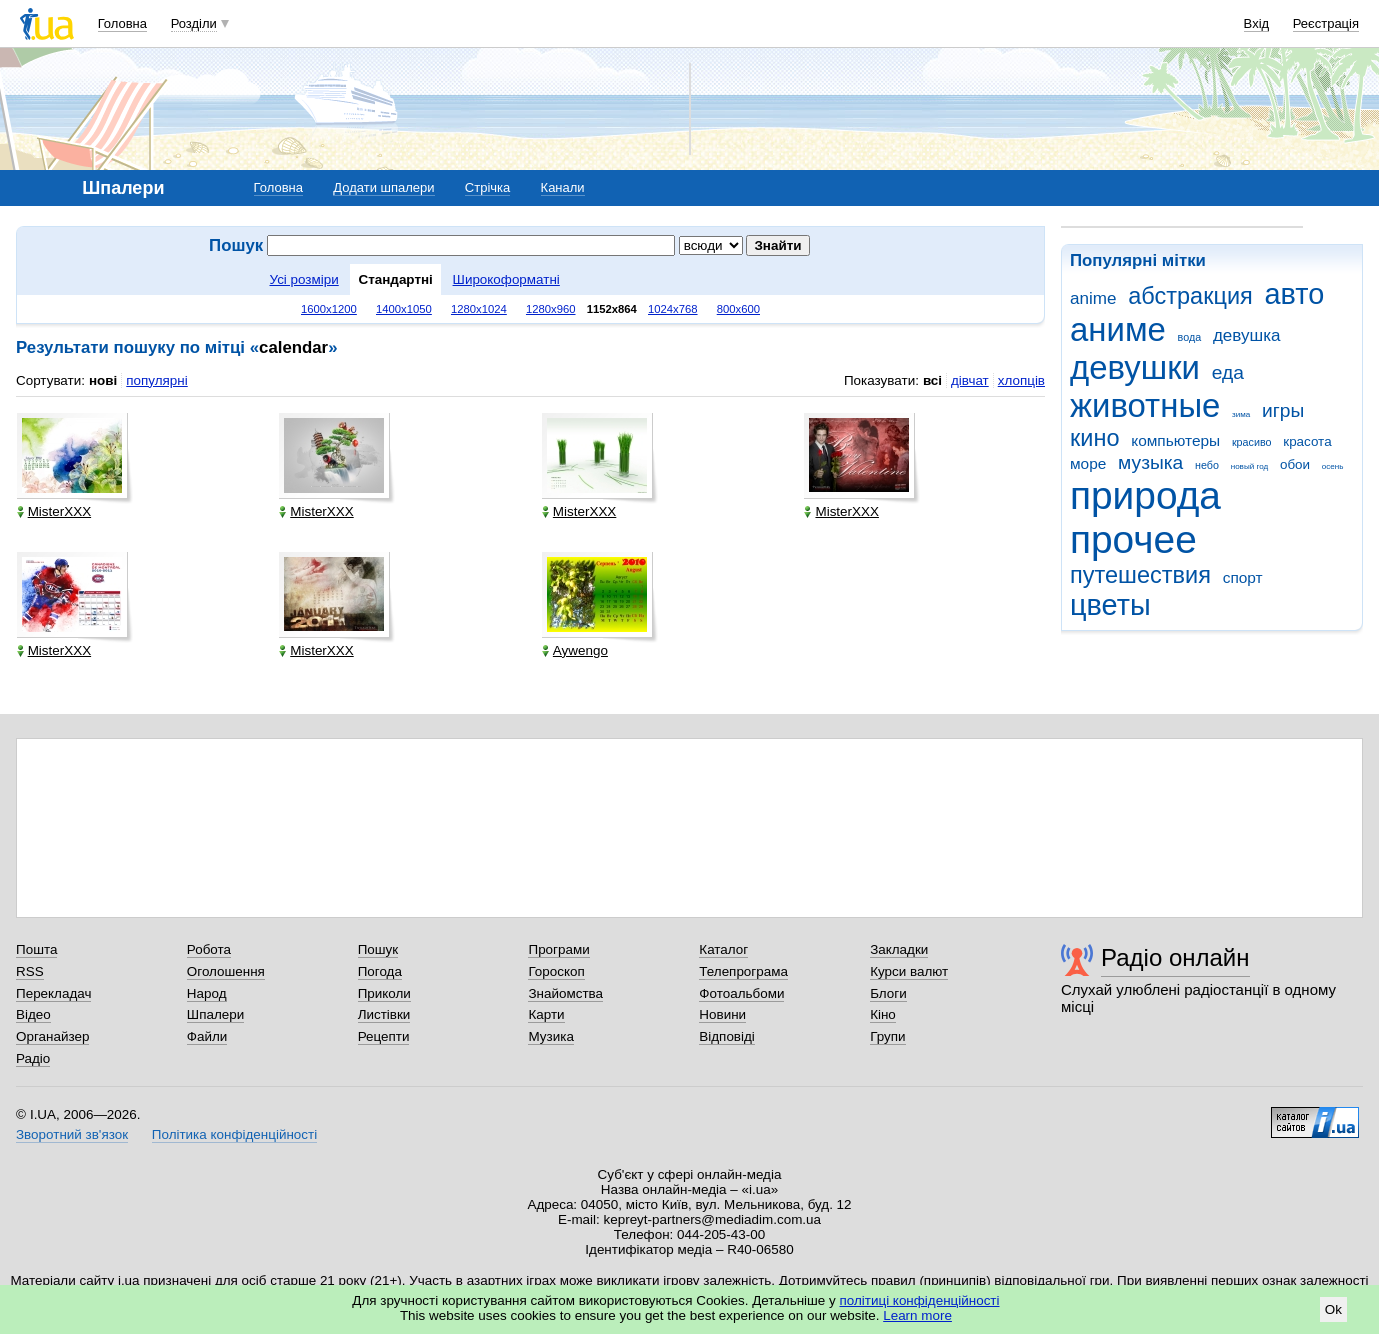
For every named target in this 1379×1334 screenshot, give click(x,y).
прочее (1133, 539)
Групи (887, 1036)
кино (1095, 438)
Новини (722, 1014)
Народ (207, 993)
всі (932, 380)
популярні (156, 380)
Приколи (384, 993)
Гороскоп (556, 971)
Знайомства (565, 993)
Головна (122, 23)
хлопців (1021, 380)
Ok (1333, 1309)
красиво (1252, 442)
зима (1241, 414)
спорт (1243, 577)
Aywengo (575, 650)
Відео (33, 1014)
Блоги (888, 993)
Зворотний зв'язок (72, 1134)
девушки (1135, 367)
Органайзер (52, 1036)
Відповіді (727, 1036)
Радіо (33, 1058)
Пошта (36, 949)
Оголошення (226, 971)
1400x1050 (404, 309)
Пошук (378, 949)
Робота (209, 949)
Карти (546, 1014)
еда (1228, 372)
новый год (1249, 466)
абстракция (1190, 296)
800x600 (738, 309)
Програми (558, 949)
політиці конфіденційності (920, 1300)
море (1088, 463)
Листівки (384, 1014)
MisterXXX (54, 511)
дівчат (970, 380)
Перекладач (53, 993)
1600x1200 (329, 309)
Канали (563, 187)
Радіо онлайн (1175, 957)
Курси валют (909, 971)
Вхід (1257, 23)
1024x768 (673, 309)
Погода (380, 971)
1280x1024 (479, 309)
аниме (1118, 329)
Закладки (899, 949)
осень (1333, 466)
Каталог (723, 949)
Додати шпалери (383, 187)
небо (1207, 465)
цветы (1110, 605)
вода (1190, 337)
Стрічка (487, 187)
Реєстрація (1326, 23)
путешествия (1140, 575)
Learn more (917, 1315)
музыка (1150, 462)
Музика (550, 1036)
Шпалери (215, 1014)
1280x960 (551, 309)
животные (1145, 405)
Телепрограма (743, 971)
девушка (1247, 335)
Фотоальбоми (741, 993)
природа (1145, 495)
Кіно (883, 1014)
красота (1307, 441)
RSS (30, 971)
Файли (207, 1036)
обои (1295, 464)
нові (103, 380)
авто (1295, 294)
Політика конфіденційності (234, 1134)
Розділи (194, 23)
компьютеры (1175, 440)
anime (1093, 298)
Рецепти (384, 1036)
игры (1283, 410)
